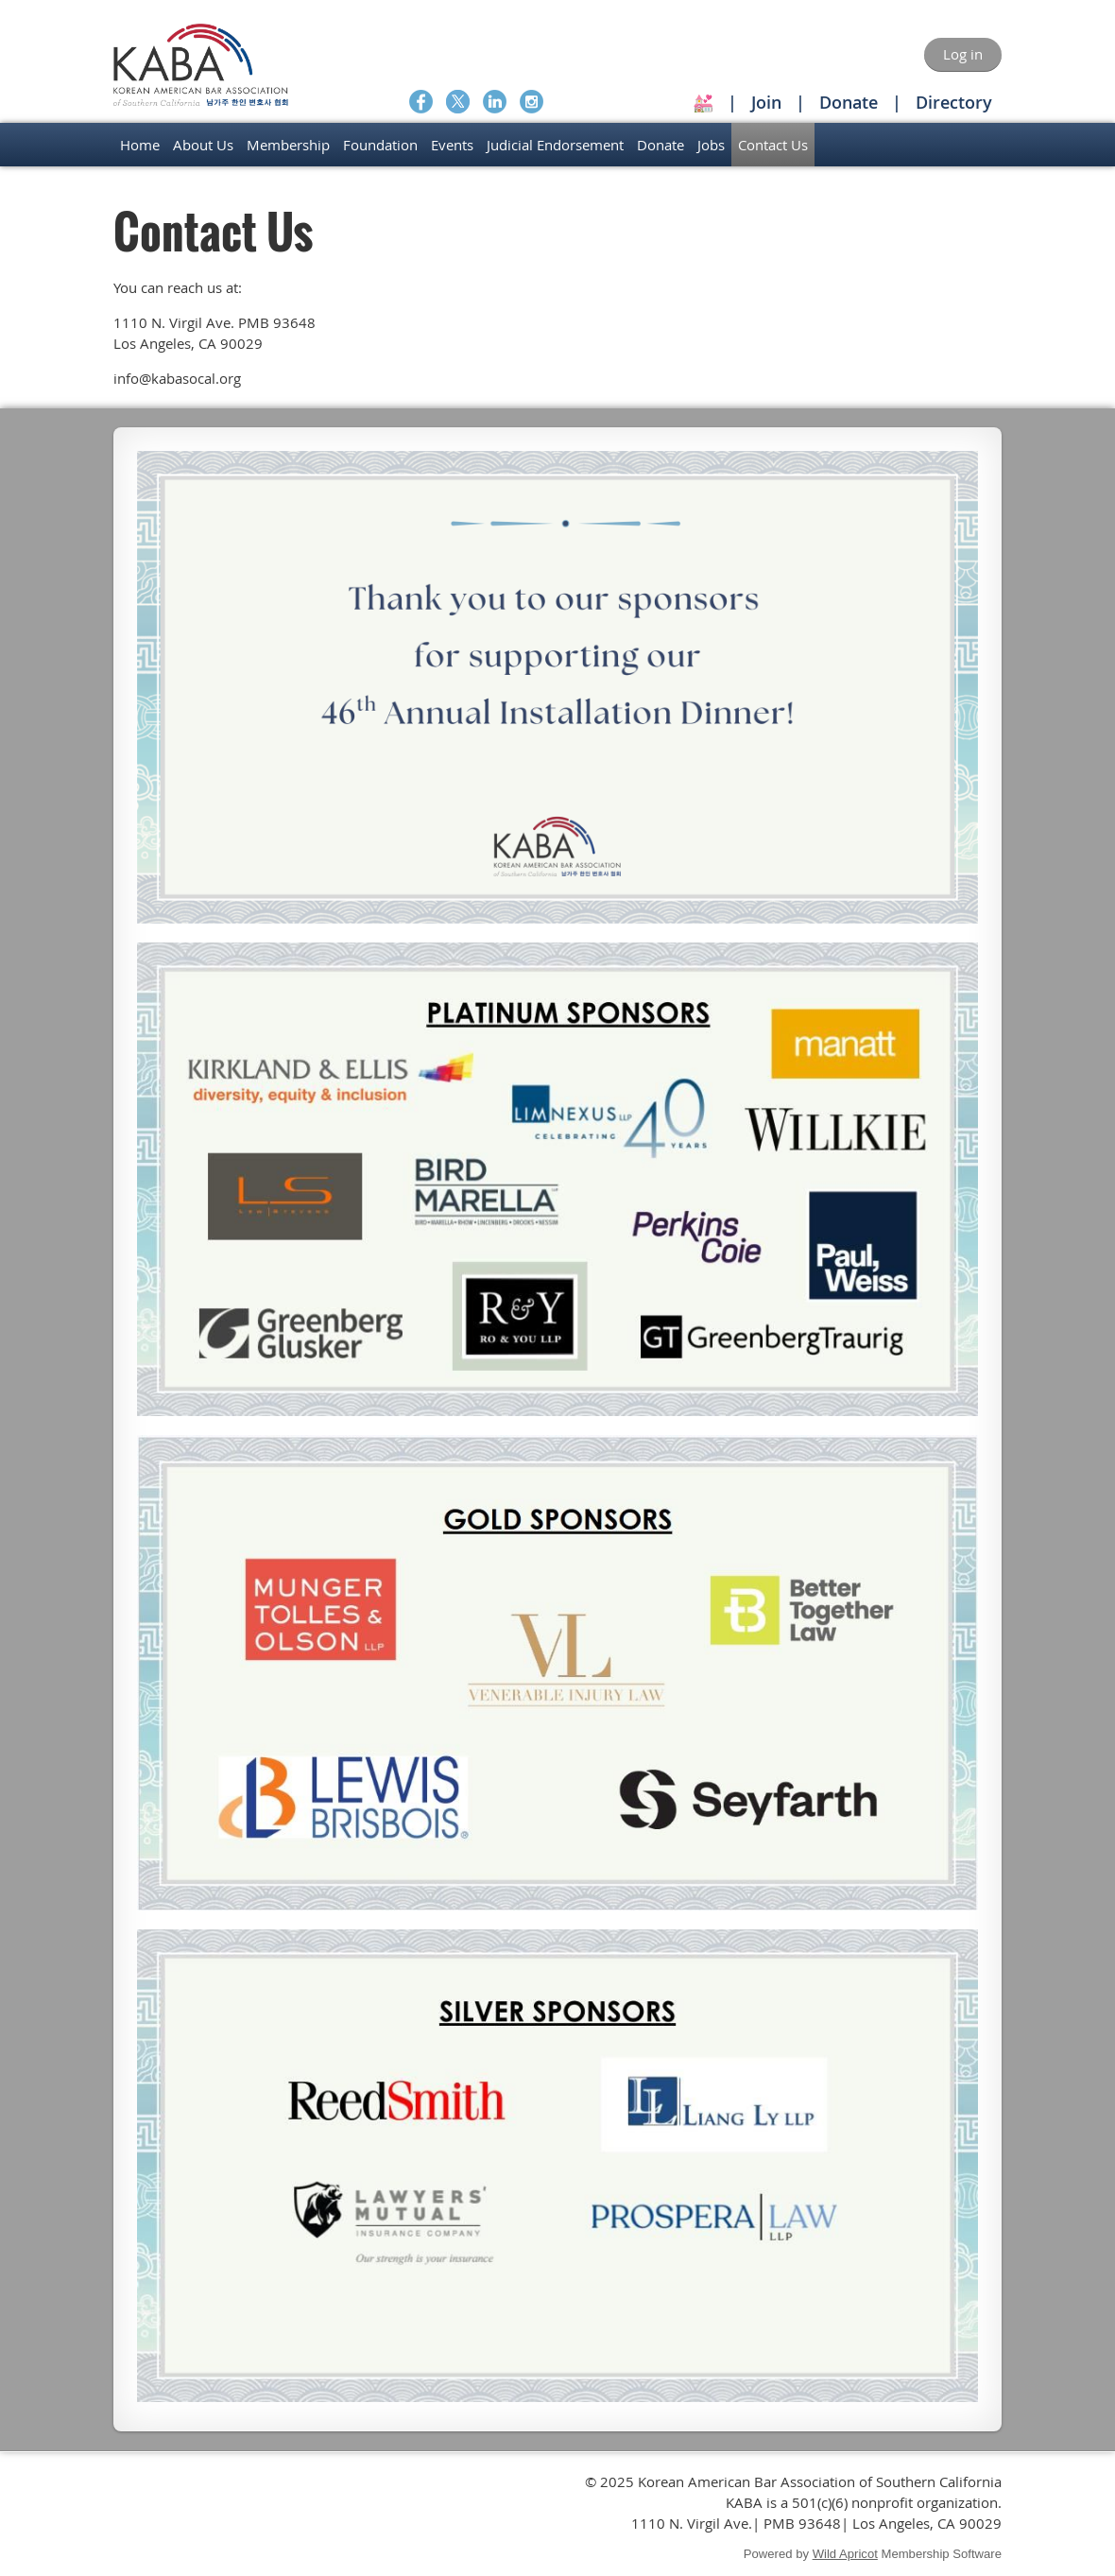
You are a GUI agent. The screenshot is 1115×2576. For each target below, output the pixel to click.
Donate (848, 102)
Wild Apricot (845, 2554)
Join (766, 102)
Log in (963, 53)
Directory (954, 102)
